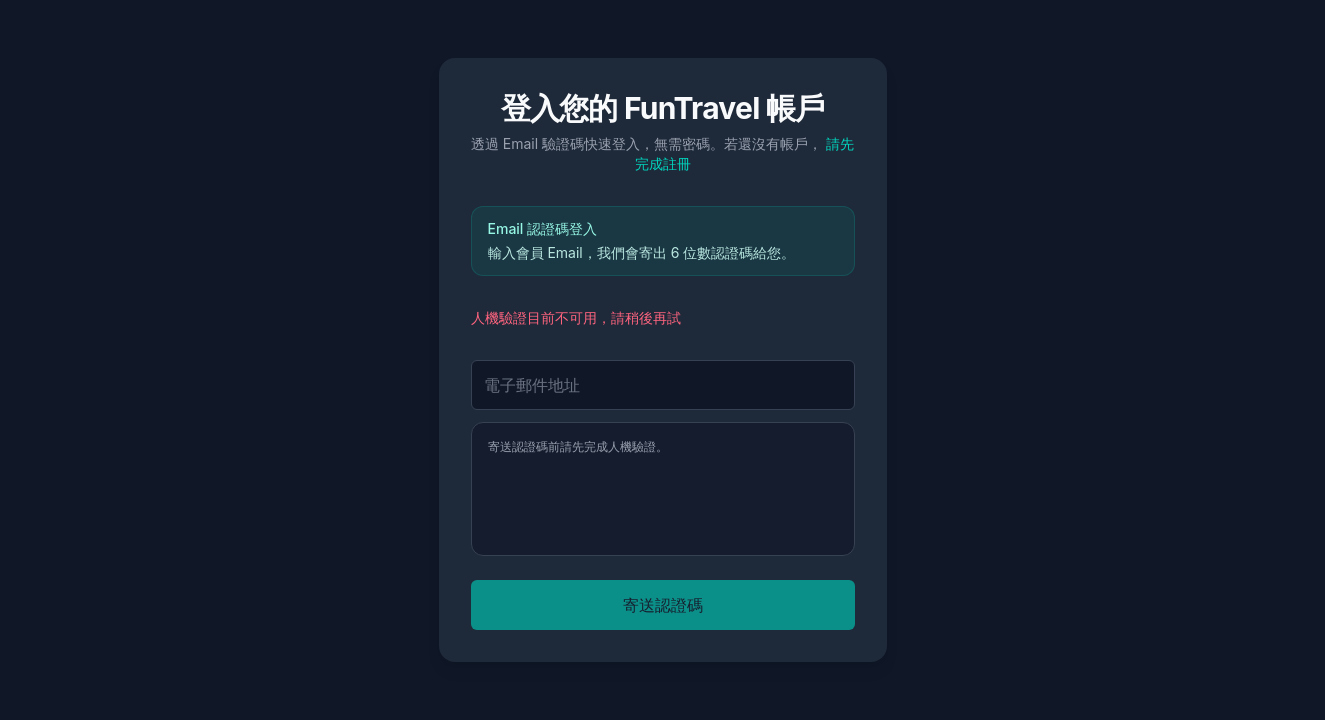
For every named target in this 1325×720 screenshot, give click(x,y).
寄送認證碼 (663, 605)
